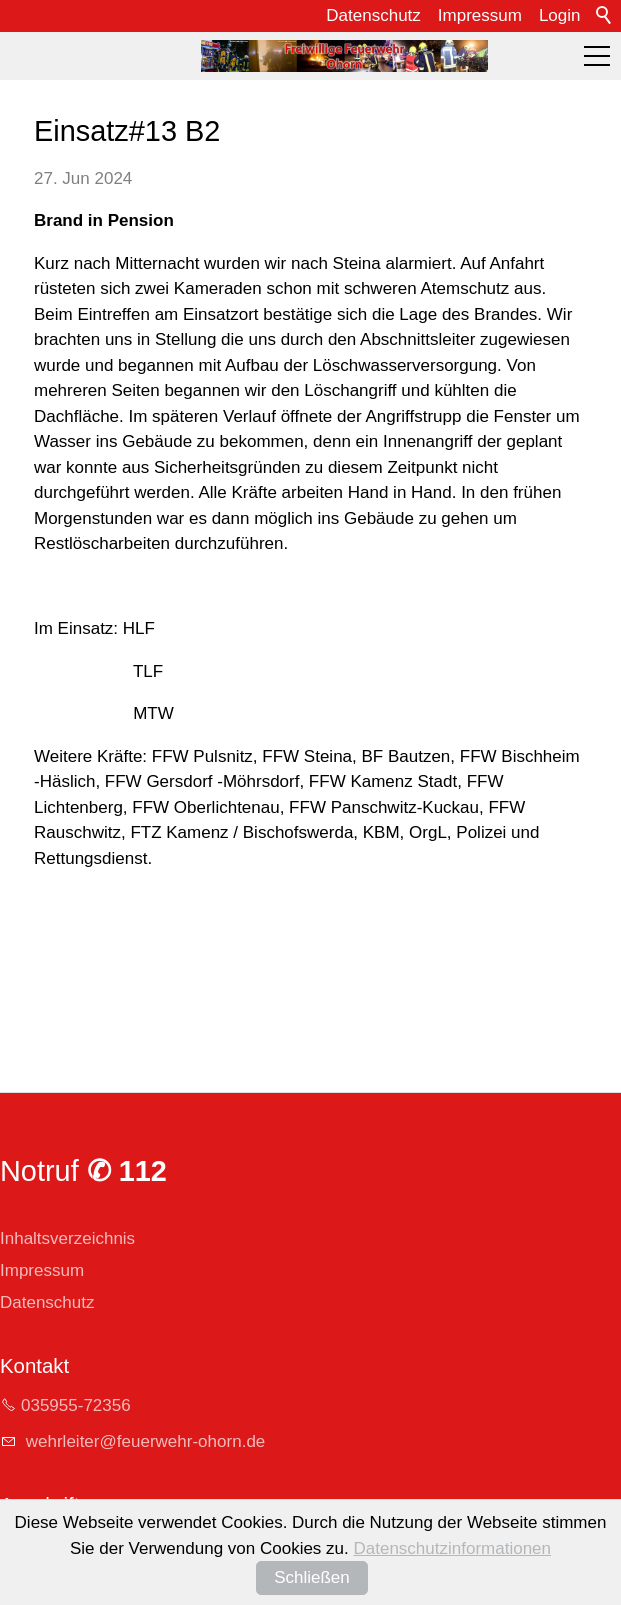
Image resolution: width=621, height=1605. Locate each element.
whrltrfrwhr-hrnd (143, 1441)
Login (560, 15)
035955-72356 (76, 1405)
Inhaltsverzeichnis (67, 1238)
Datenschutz (373, 15)
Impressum (480, 15)
